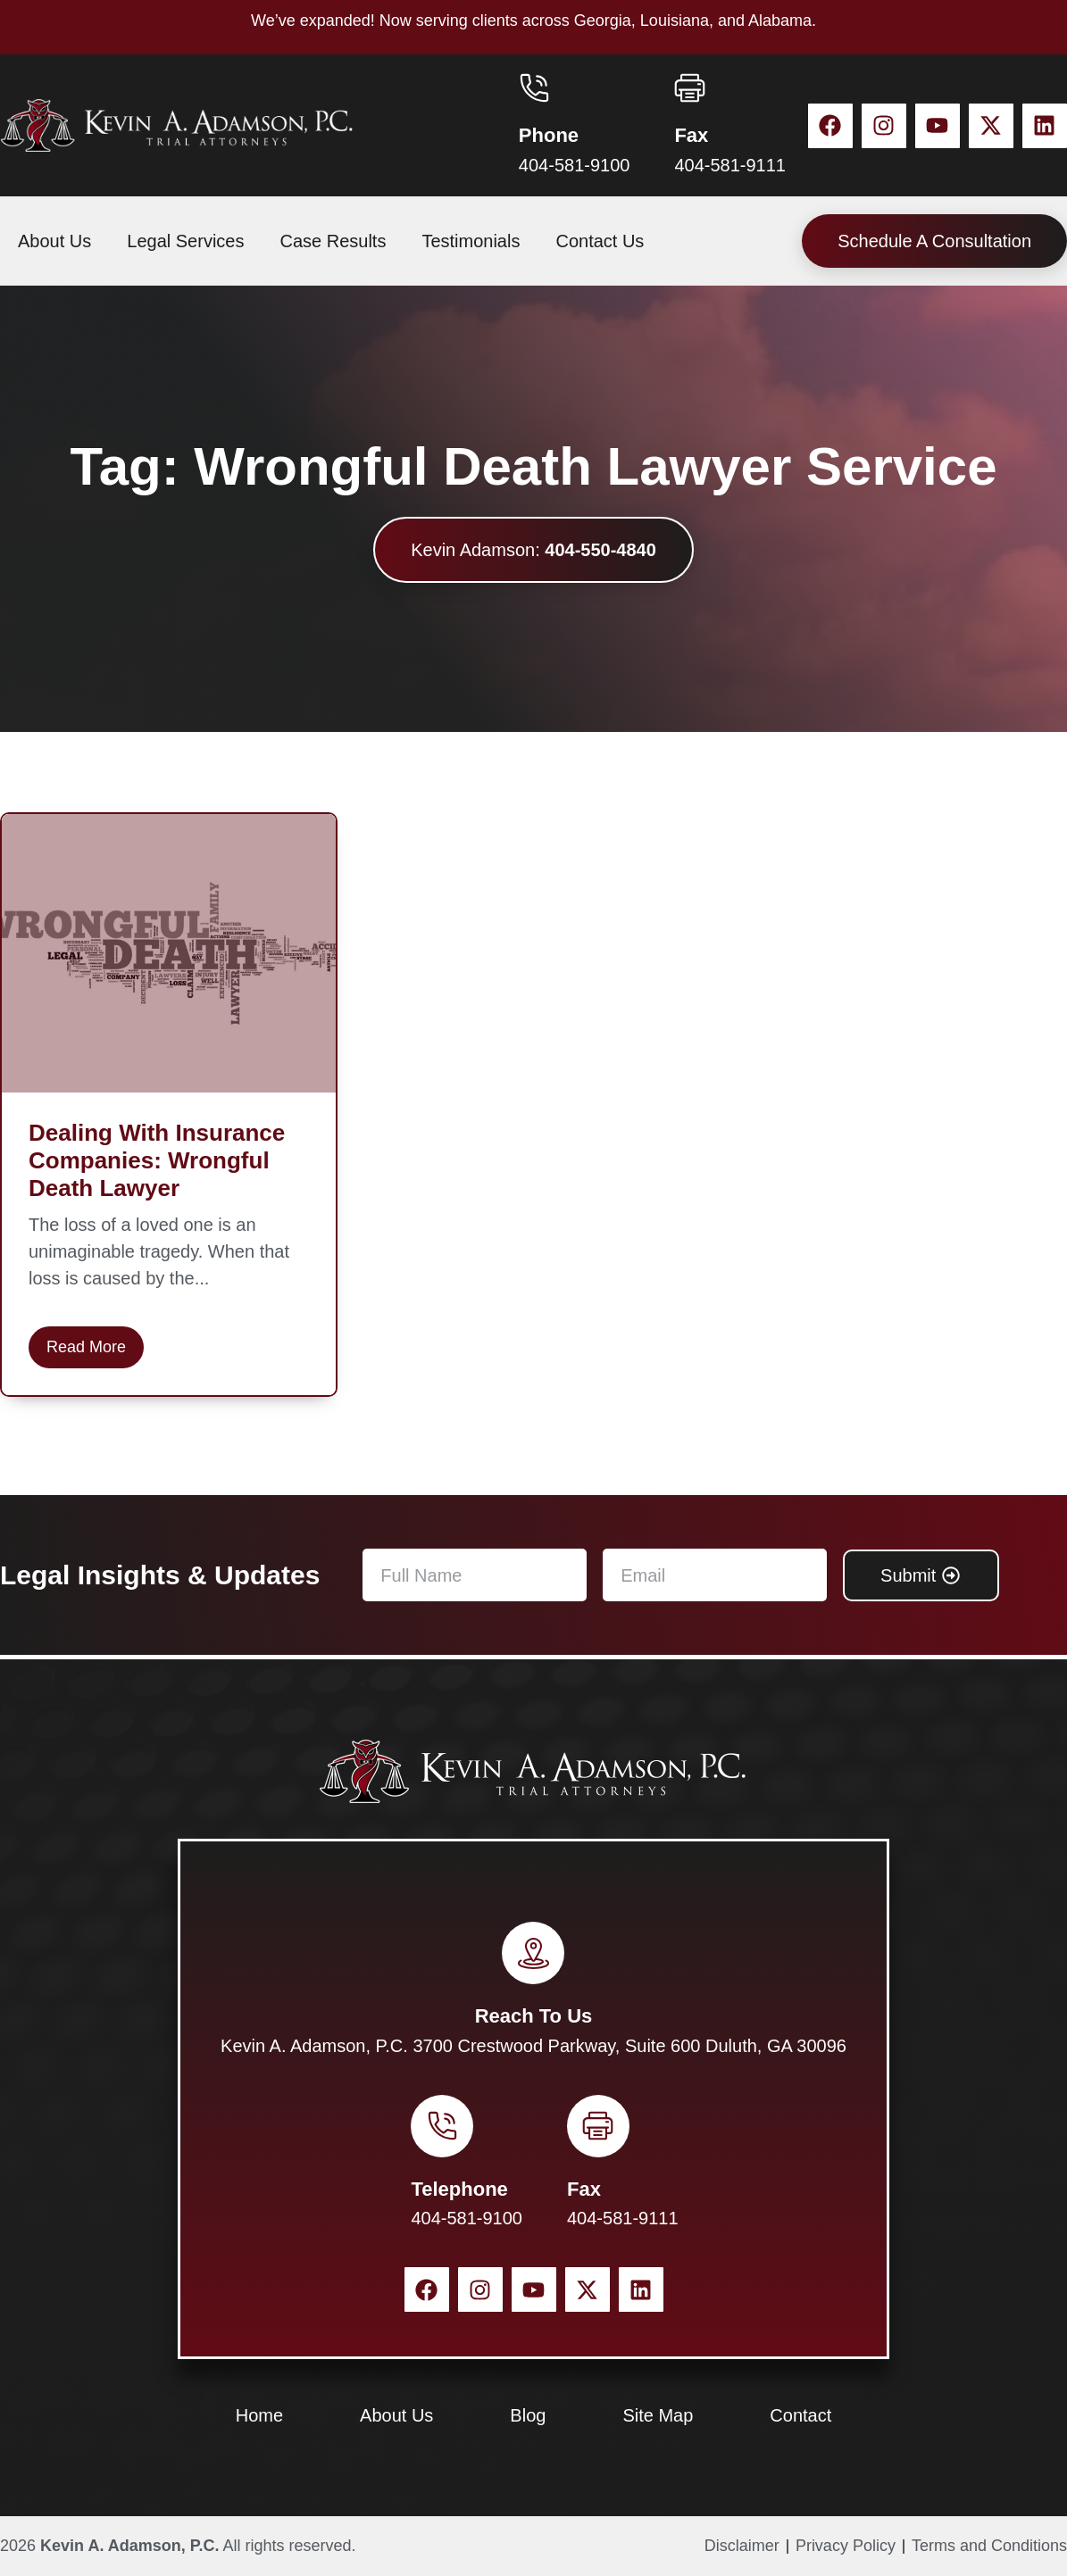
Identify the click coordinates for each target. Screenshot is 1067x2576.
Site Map (657, 2415)
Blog (528, 2415)
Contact (800, 2415)
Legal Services (185, 241)
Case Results (332, 241)
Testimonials (470, 241)
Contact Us (599, 241)
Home (259, 2415)
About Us (54, 241)
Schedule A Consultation (934, 241)
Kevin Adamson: (533, 550)
